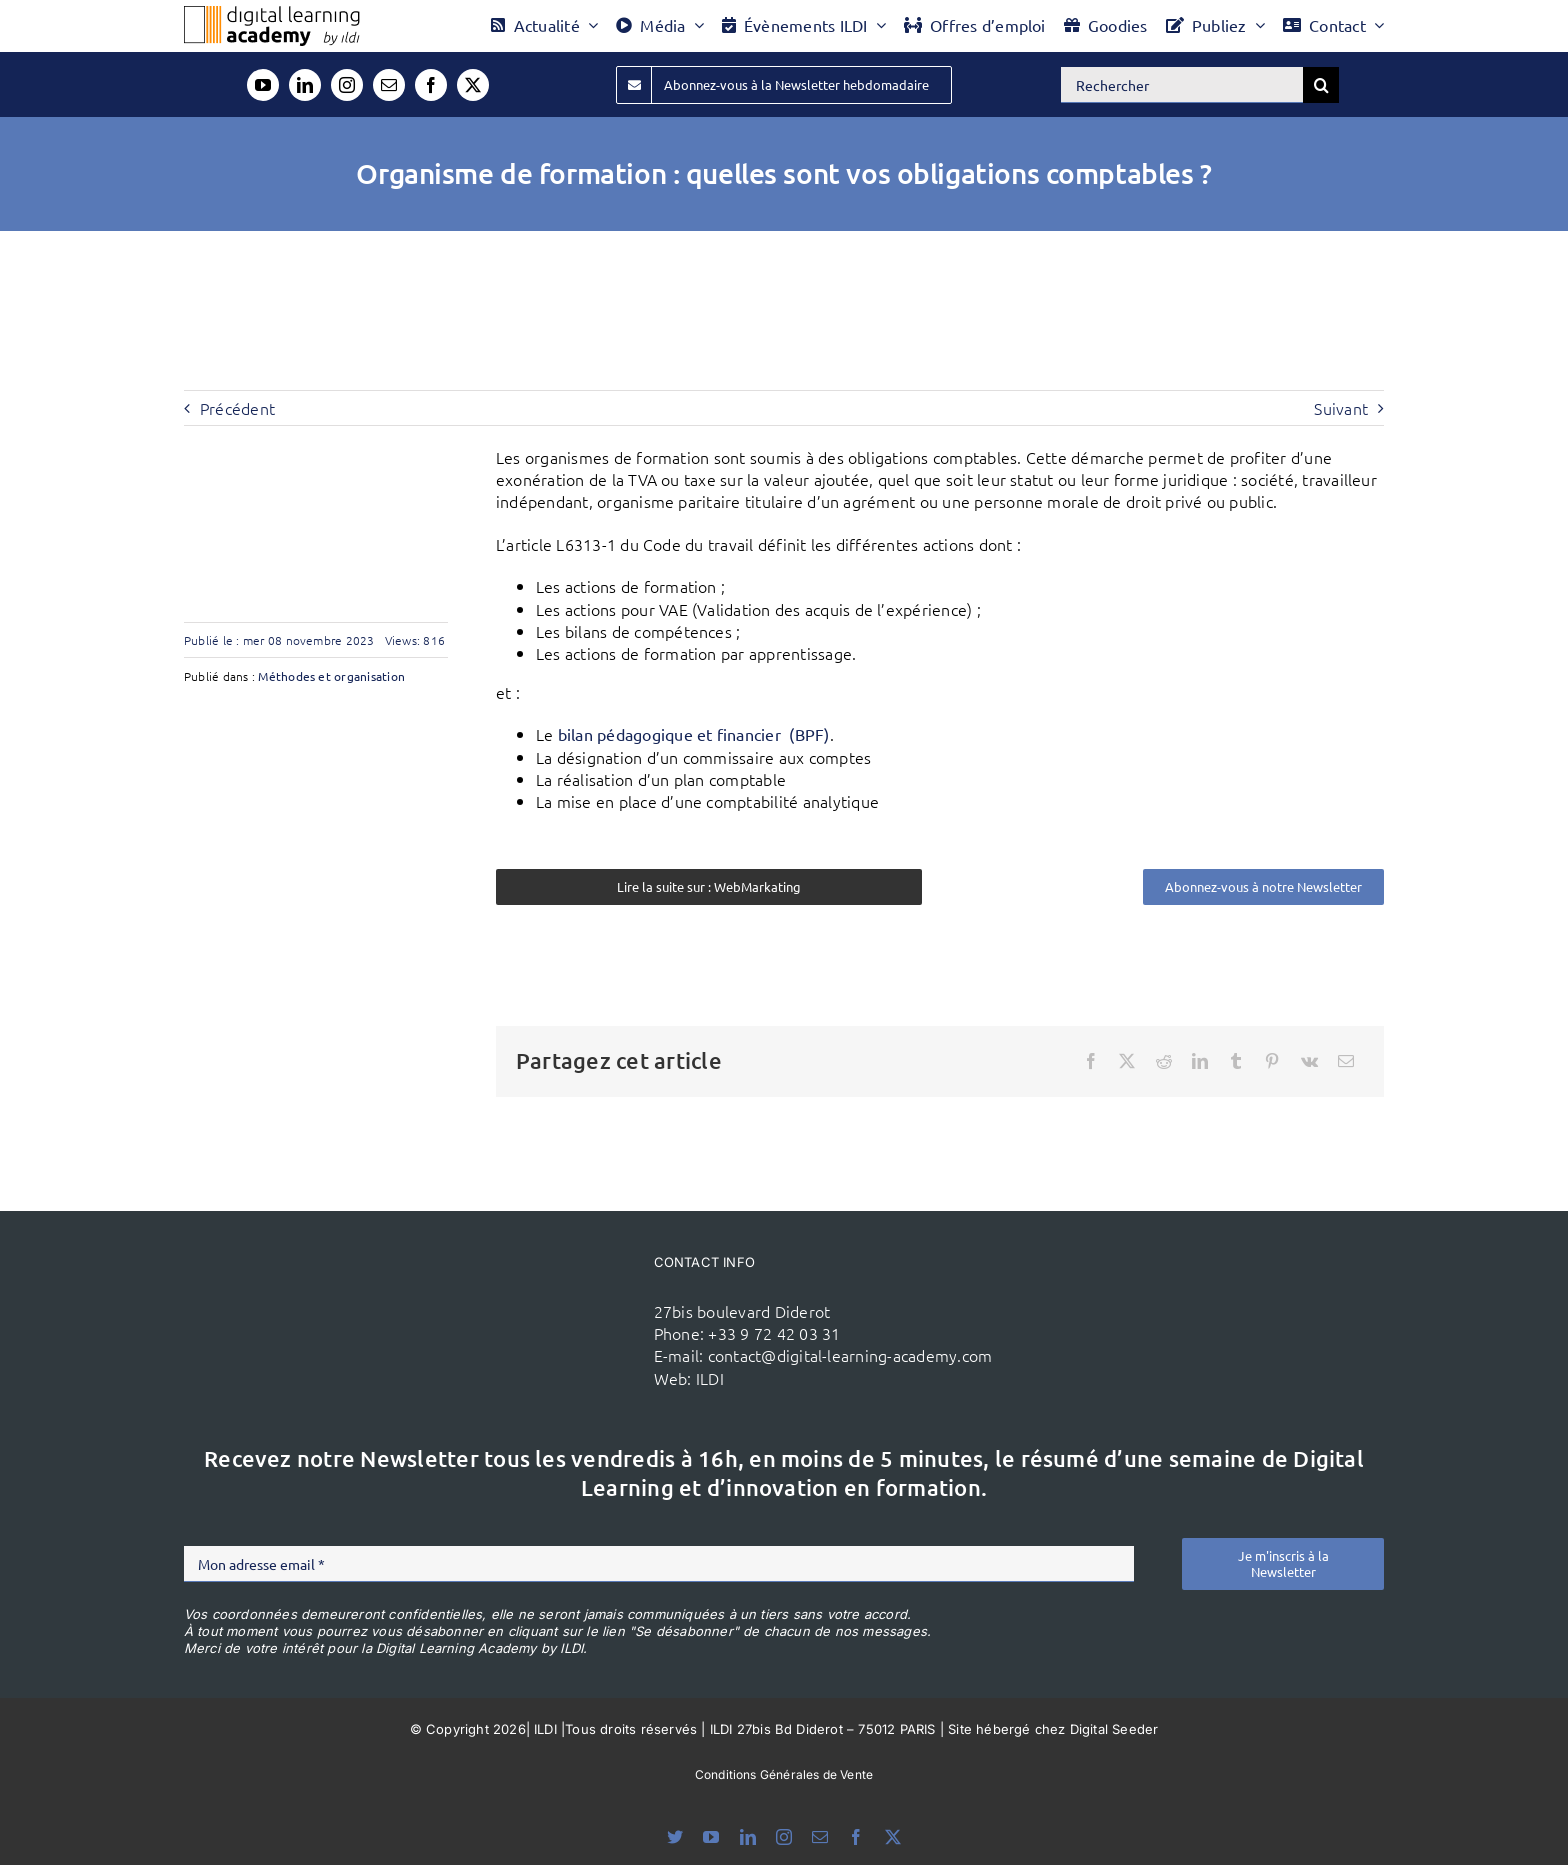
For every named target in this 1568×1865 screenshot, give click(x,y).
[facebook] (431, 85)
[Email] (1346, 1061)
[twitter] (473, 85)
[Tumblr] (1236, 1061)
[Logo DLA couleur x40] (272, 14)
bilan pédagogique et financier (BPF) (694, 734)
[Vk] (1309, 1061)
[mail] (389, 85)
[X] (1127, 1061)
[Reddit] (1164, 1061)
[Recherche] (1321, 85)
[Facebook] (1091, 1061)
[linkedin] (305, 85)
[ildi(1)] (522, 1283)
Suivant (1341, 408)
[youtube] (263, 85)
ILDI (710, 1378)
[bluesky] (675, 1837)
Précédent (237, 408)
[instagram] (347, 85)
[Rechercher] (1182, 85)
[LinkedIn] (1200, 1061)
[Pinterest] (1272, 1061)
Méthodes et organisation (331, 676)
